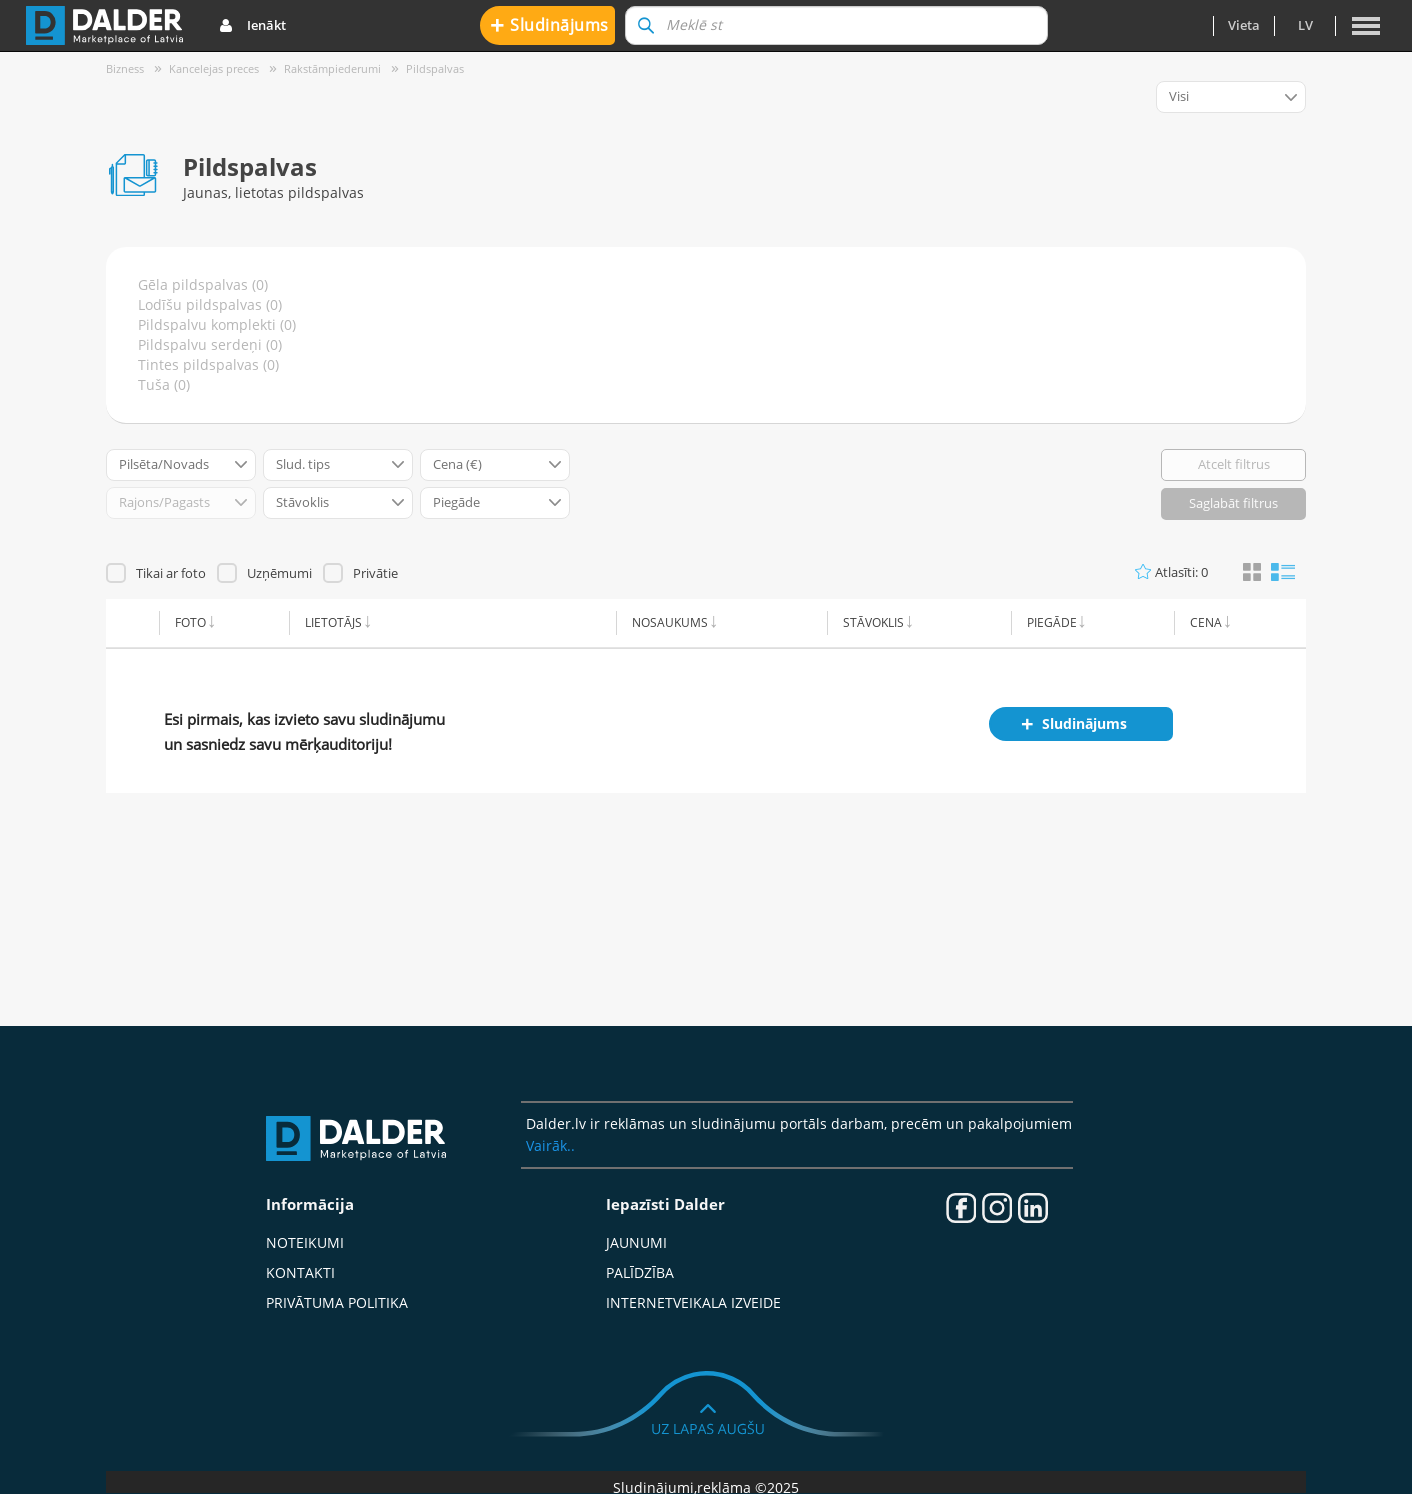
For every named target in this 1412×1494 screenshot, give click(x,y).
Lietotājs (333, 622)
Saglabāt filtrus (1233, 503)
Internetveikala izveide (693, 1302)
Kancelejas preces (214, 68)
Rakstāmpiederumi (332, 68)
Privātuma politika (337, 1302)
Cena (1206, 622)
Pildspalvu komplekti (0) (217, 324)
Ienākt (252, 26)
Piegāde (1052, 622)
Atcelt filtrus (1234, 464)
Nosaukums (670, 622)
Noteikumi (305, 1242)
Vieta (1244, 25)
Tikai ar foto (171, 573)
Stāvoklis (873, 622)
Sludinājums (549, 24)
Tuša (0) (164, 384)
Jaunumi (636, 1242)
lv (1305, 25)
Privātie (375, 573)
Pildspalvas (435, 68)
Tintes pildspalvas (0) (208, 364)
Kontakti (300, 1272)
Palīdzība (640, 1272)
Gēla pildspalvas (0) (203, 284)
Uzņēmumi (279, 573)
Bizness (125, 68)
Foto (190, 622)
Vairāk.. (550, 1145)
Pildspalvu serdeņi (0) (210, 344)
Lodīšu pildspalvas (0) (210, 304)
